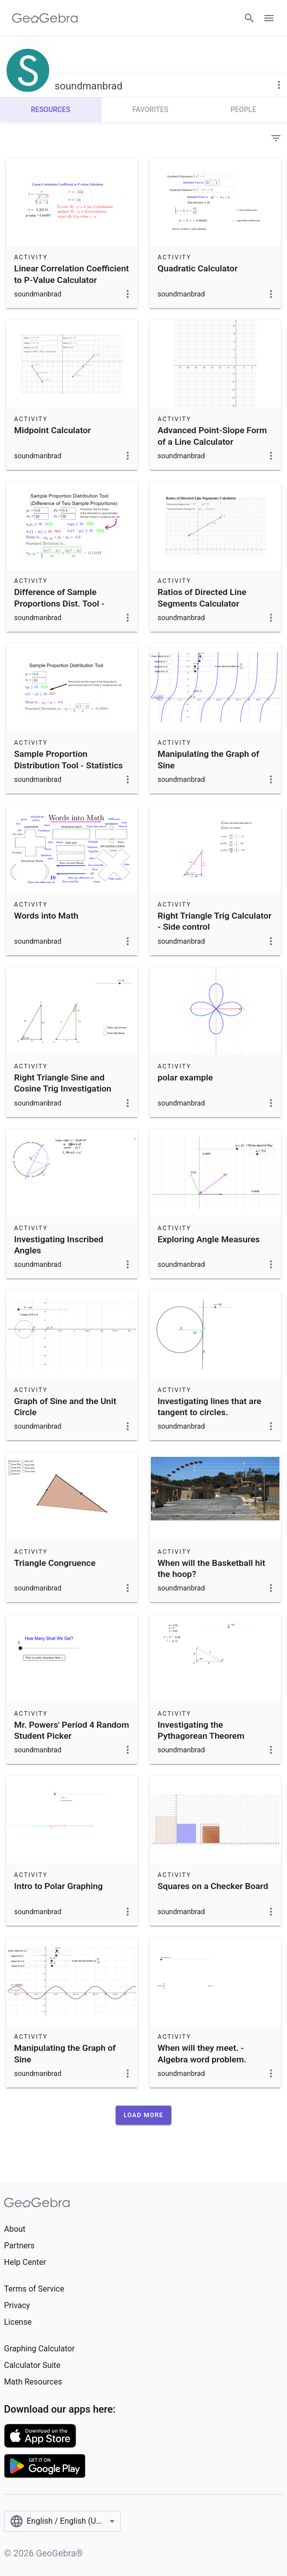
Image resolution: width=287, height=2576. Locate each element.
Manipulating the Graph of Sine (208, 759)
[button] (143, 2115)
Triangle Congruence (54, 1563)
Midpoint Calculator (52, 430)
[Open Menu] (269, 18)
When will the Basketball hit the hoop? (211, 1568)
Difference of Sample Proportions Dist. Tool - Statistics (59, 603)
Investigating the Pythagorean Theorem (201, 1730)
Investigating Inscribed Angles (59, 1244)
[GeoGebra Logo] (45, 18)
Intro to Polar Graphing (58, 1886)
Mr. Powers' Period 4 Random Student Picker (71, 1730)
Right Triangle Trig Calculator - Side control (215, 921)
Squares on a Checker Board (213, 1886)
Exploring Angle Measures (209, 1239)
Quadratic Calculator (198, 268)
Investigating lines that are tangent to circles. (209, 1406)
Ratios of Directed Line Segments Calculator (202, 597)
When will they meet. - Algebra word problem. (202, 2053)
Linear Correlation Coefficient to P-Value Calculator (71, 273)
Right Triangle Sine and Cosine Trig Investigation (63, 1083)
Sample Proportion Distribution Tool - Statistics (68, 759)
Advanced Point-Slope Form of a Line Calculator (212, 435)
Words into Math (46, 916)
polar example (185, 1077)
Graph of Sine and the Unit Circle (65, 1406)
